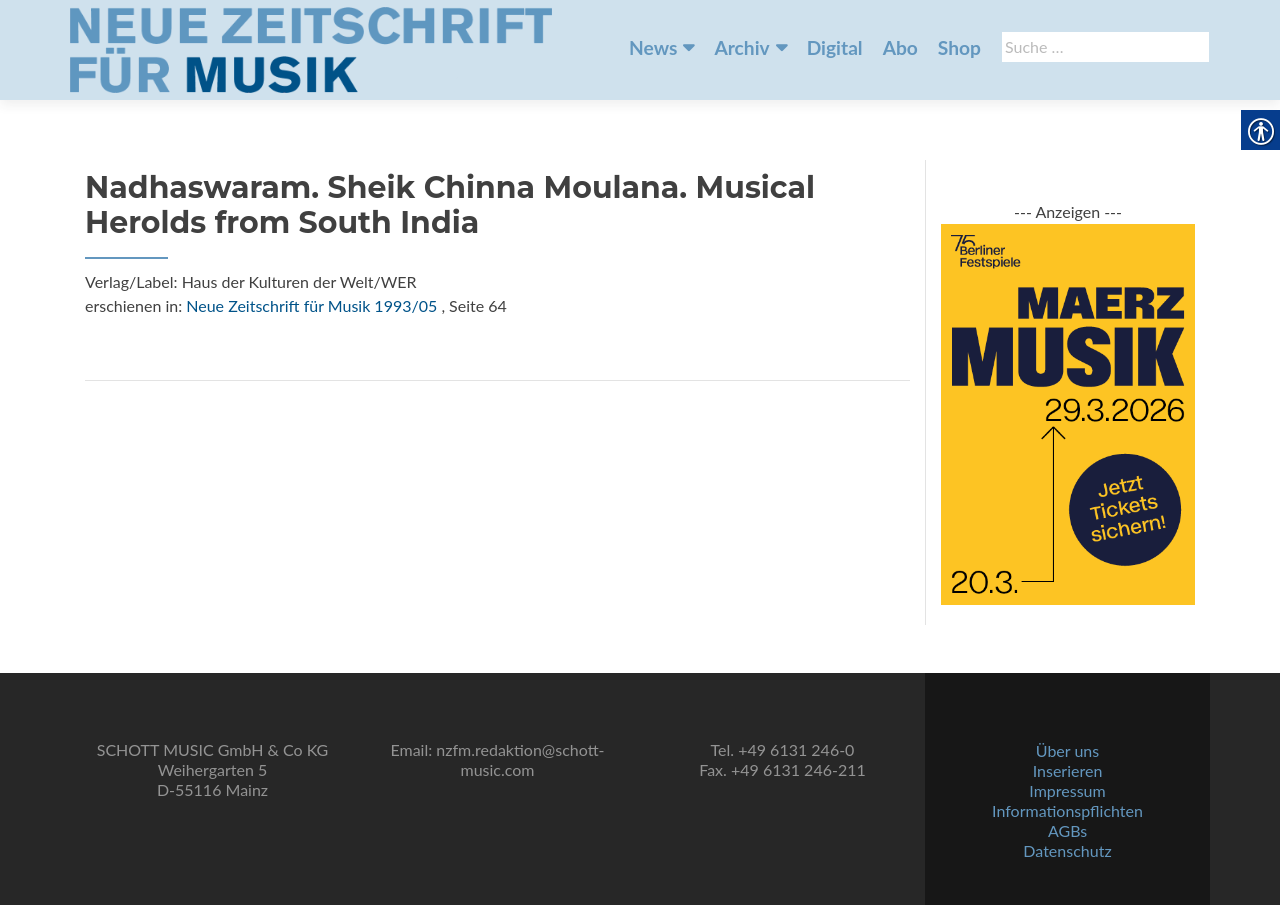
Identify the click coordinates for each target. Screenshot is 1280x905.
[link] (311, 48)
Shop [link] (959, 47)
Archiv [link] (741, 47)
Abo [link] (900, 47)
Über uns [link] (1067, 750)
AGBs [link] (1067, 830)
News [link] (653, 47)
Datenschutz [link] (1067, 850)
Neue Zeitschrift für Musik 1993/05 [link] (311, 305)
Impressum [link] (1067, 790)
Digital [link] (835, 47)
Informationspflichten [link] (1067, 810)
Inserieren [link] (1068, 770)
